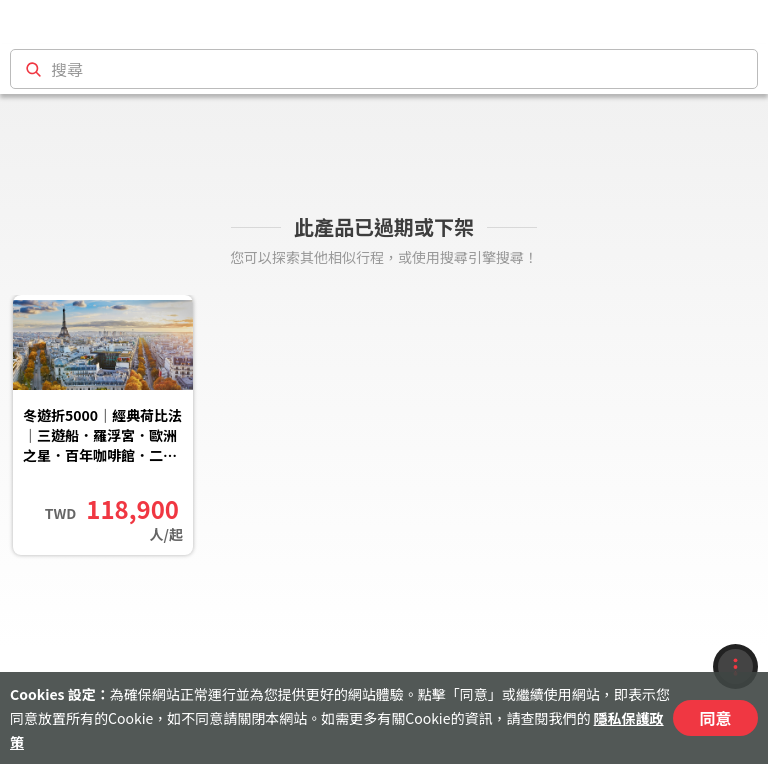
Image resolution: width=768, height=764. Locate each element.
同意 (715, 718)
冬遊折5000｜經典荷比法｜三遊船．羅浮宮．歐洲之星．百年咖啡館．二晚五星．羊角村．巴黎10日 (102, 437)
